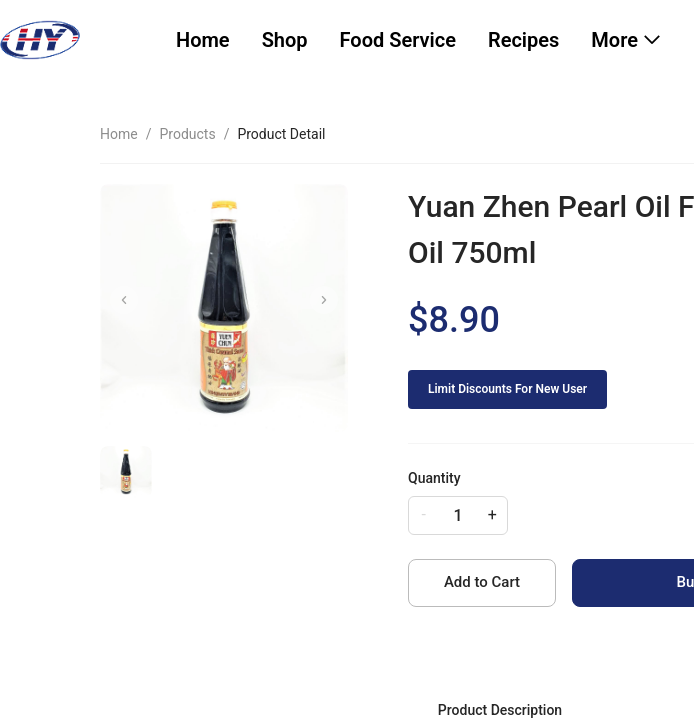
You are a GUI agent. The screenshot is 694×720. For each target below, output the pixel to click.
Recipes (523, 40)
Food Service (398, 40)
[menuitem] (203, 40)
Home (203, 40)
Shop (285, 40)
